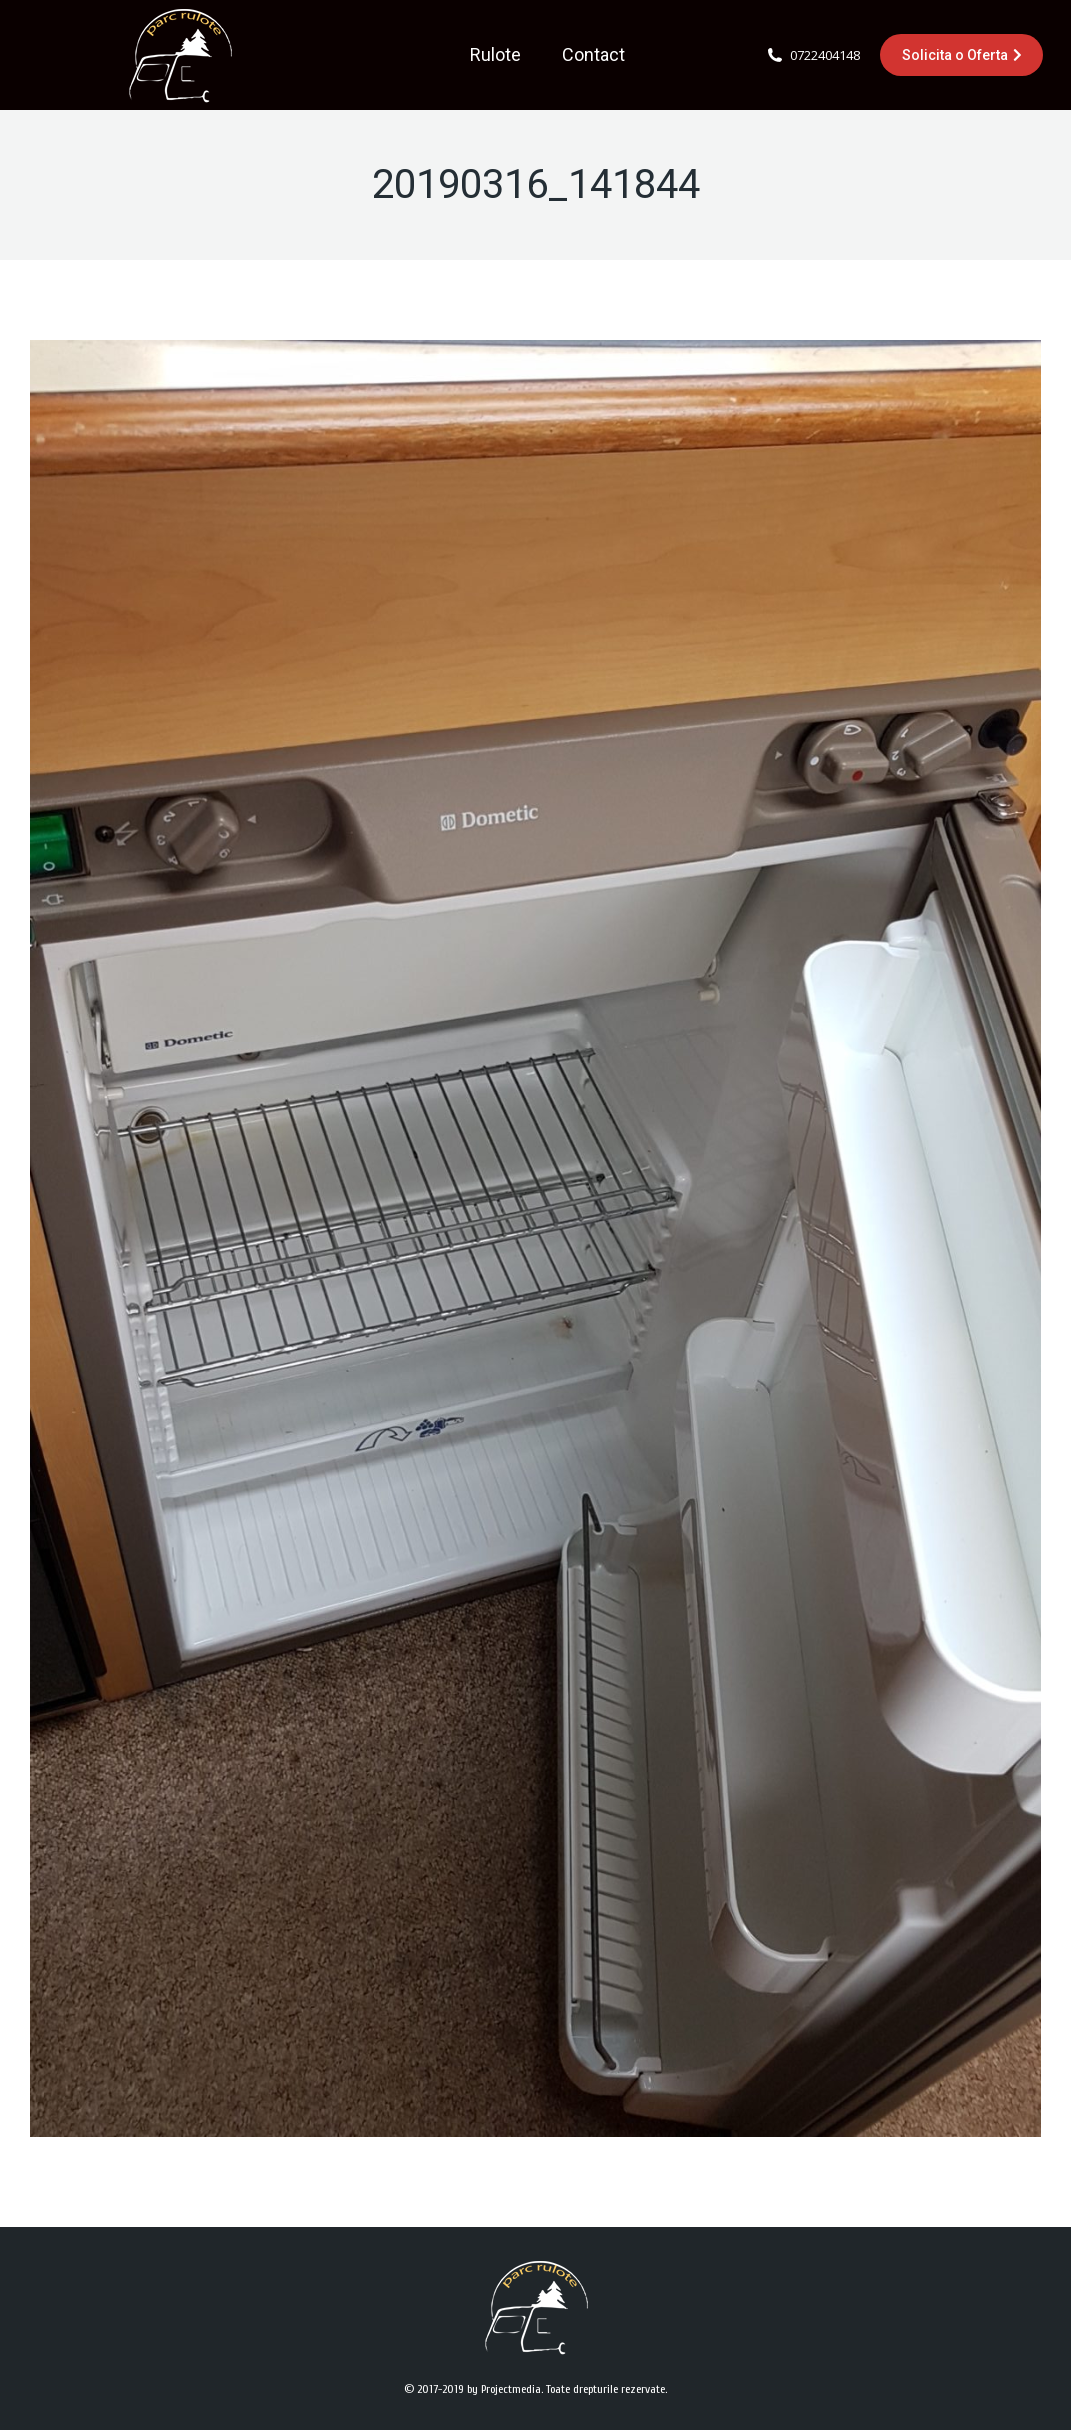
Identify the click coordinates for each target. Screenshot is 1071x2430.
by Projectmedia (504, 2389)
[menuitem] (495, 55)
